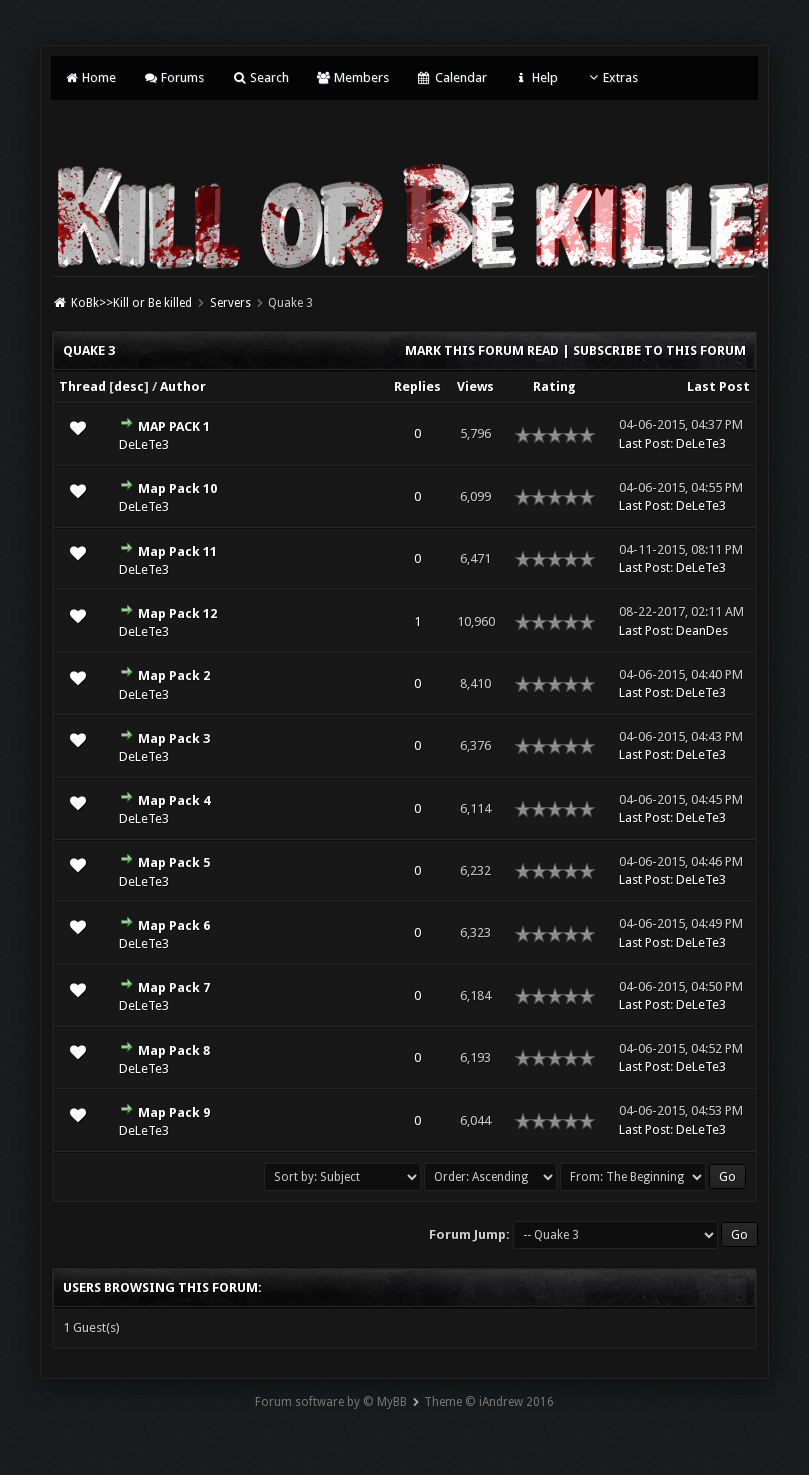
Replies (417, 386)
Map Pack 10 (177, 488)
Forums (173, 77)
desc (129, 386)
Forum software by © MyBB (331, 1402)
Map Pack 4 (174, 800)
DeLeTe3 (144, 444)
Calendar (451, 77)
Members (352, 77)
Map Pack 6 (174, 925)
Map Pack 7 (174, 987)
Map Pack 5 (174, 862)
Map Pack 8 (174, 1050)
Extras (611, 77)
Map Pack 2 (174, 675)
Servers (230, 303)
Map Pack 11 (177, 551)
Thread (82, 386)
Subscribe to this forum (659, 350)
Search (259, 77)
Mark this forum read (482, 350)
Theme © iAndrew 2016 (489, 1402)
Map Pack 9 (174, 1112)
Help (536, 77)
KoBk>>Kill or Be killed (131, 303)
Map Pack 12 (177, 613)
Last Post (718, 386)
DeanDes (702, 630)
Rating (554, 386)
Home (89, 77)
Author (183, 386)
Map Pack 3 (174, 738)
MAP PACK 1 (174, 426)
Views (475, 386)
